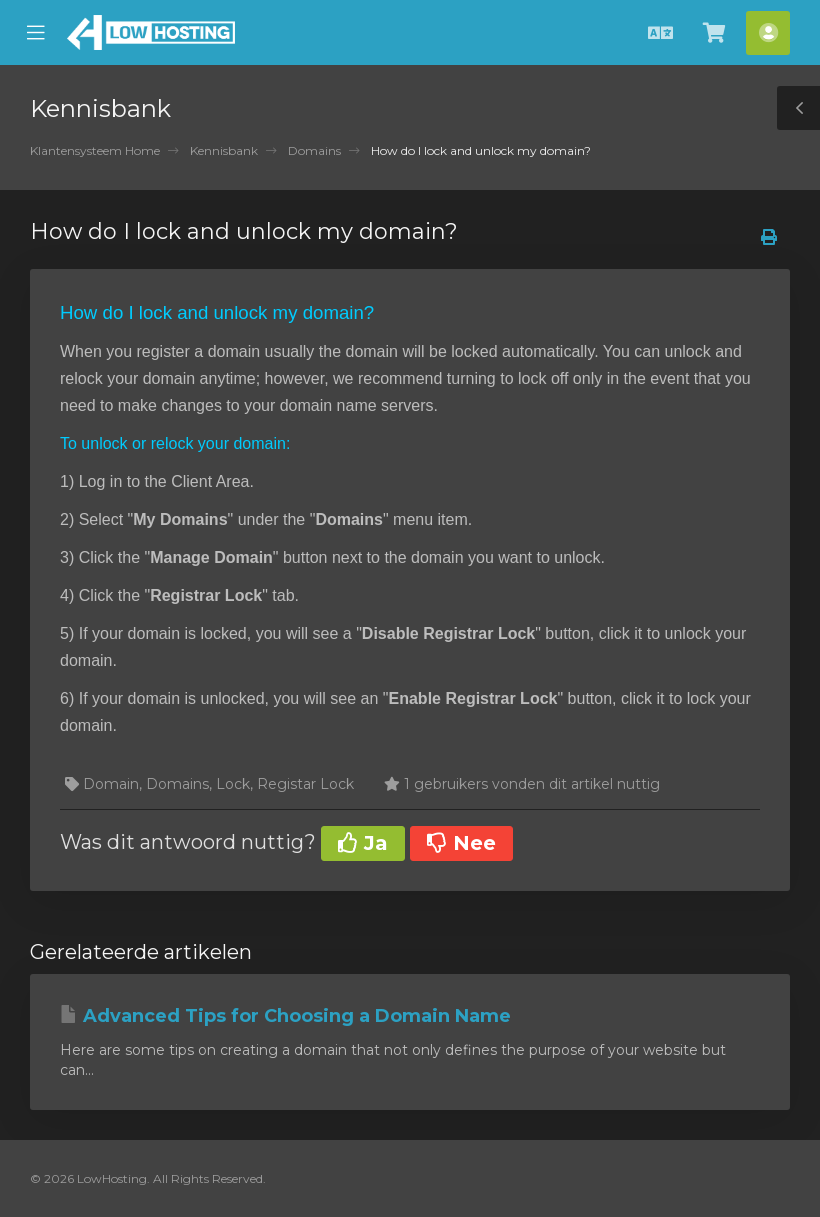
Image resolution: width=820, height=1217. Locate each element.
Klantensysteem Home (95, 150)
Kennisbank (224, 150)
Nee (461, 843)
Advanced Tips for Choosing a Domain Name (285, 1016)
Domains (314, 150)
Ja (363, 843)
